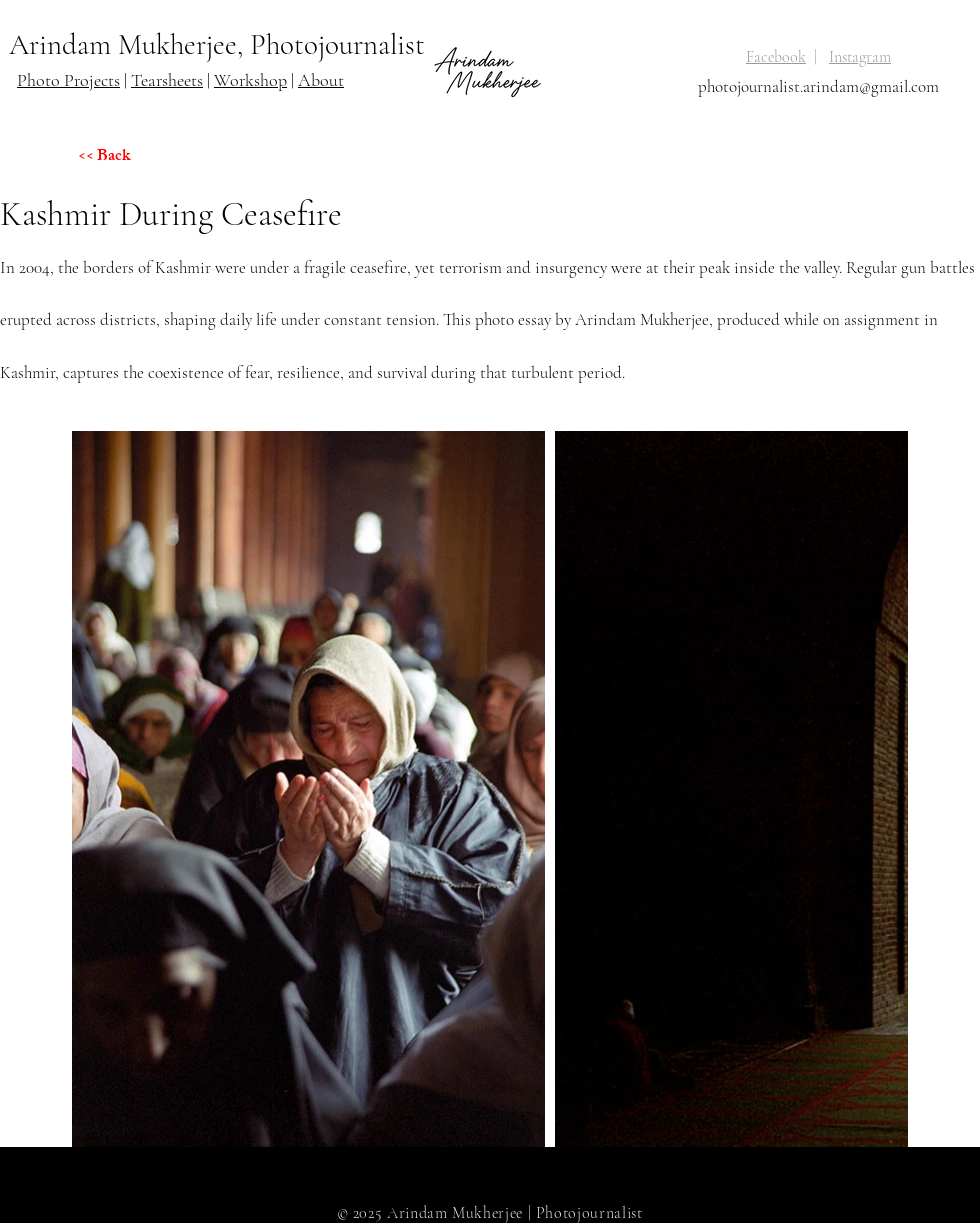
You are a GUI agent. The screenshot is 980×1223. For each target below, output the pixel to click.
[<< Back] (149, 158)
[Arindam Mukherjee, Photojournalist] (220, 45)
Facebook (776, 57)
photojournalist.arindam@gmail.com (818, 86)
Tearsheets (167, 80)
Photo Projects (68, 80)
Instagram (860, 57)
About (321, 80)
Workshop (250, 80)
